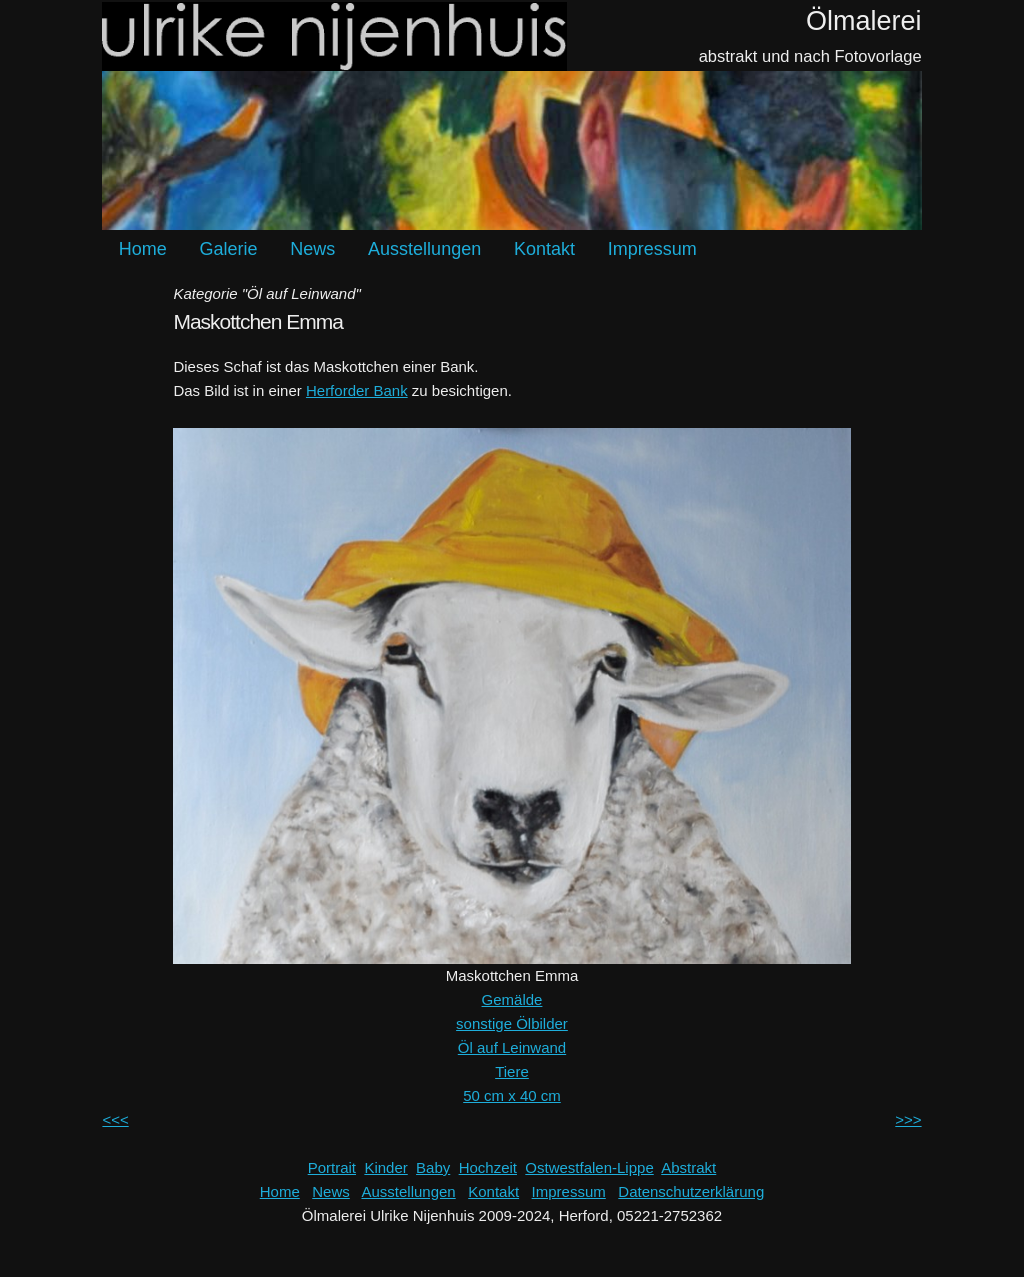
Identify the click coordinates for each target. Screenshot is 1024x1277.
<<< (115, 1119)
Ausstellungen (424, 249)
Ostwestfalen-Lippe (589, 1167)
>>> (908, 1119)
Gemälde (512, 999)
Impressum (652, 249)
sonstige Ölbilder (512, 1023)
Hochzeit (488, 1167)
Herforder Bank (357, 390)
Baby (433, 1167)
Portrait (332, 1167)
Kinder (385, 1167)
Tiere (512, 1071)
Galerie (229, 249)
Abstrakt (688, 1167)
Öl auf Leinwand (512, 1047)
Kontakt (544, 249)
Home (143, 249)
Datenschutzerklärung (691, 1191)
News (312, 249)
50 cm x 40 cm (512, 1095)
